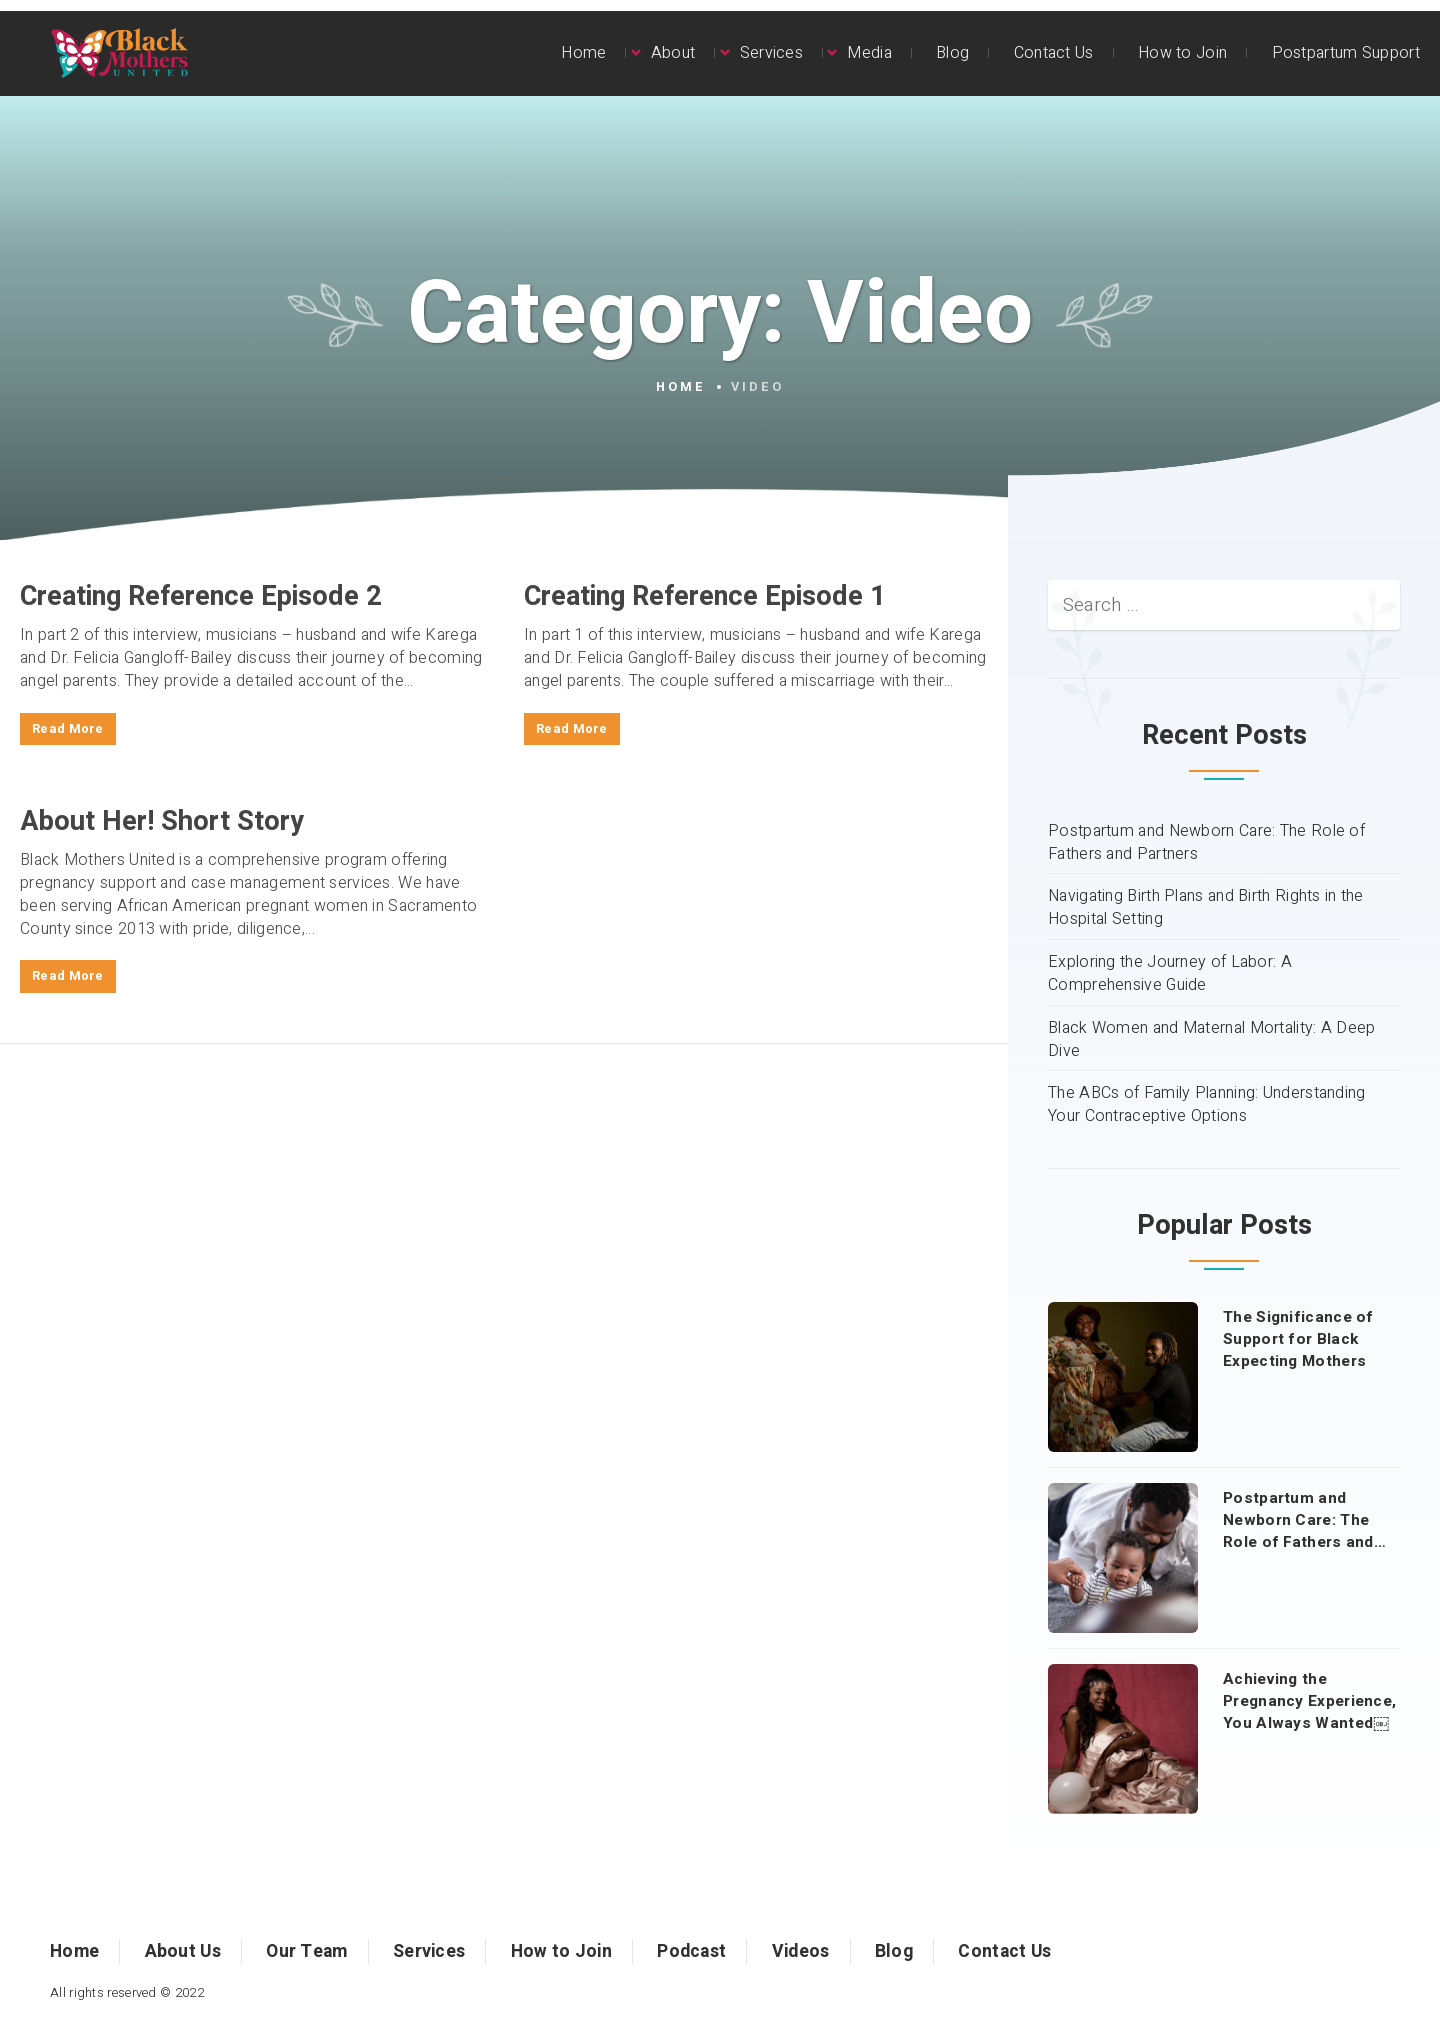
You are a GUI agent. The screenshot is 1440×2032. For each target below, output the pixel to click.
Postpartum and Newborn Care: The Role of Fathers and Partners (1206, 843)
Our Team (306, 1951)
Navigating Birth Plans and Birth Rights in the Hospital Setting (1206, 908)
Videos (801, 1951)
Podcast (691, 1951)
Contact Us (1054, 53)
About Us (183, 1951)
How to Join (1182, 53)
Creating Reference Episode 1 (705, 596)
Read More (68, 729)
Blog (952, 53)
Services (771, 53)
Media (869, 53)
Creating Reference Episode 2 (201, 596)
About (673, 53)
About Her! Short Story (162, 821)
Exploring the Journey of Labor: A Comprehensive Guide (1170, 974)
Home (583, 53)
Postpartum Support (1346, 53)
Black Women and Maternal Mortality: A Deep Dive (1212, 1040)
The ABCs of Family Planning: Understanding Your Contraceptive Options (1207, 1105)
